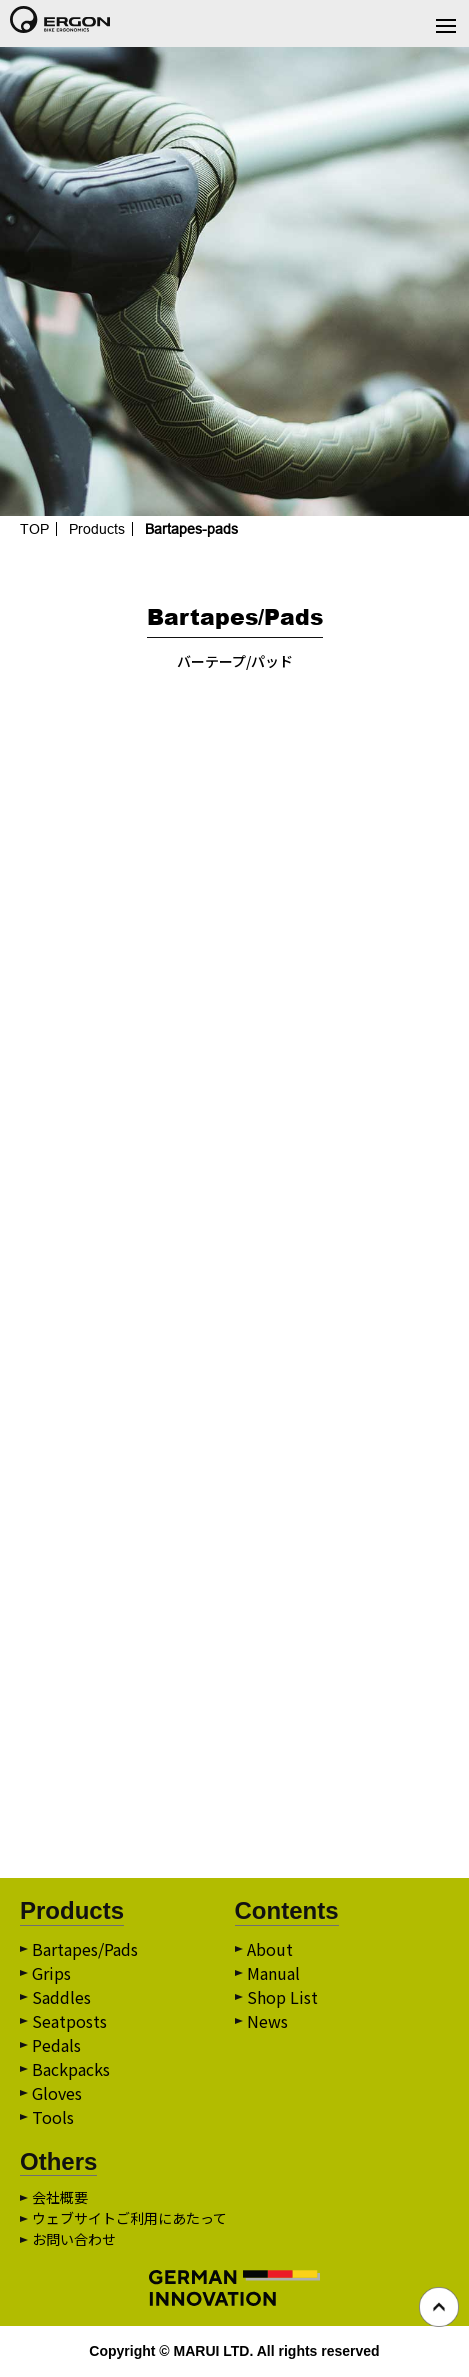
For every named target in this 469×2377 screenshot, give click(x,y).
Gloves (57, 2093)
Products (97, 529)
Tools (53, 2117)
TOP (34, 529)
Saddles (61, 1997)
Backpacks (71, 2069)
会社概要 (60, 2197)
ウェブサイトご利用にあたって (129, 2218)
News (267, 2021)
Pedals (56, 2045)
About (270, 1949)
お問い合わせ (74, 2239)
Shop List (282, 1997)
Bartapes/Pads (85, 1949)
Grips (51, 1973)
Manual (273, 1973)
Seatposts (69, 2021)
